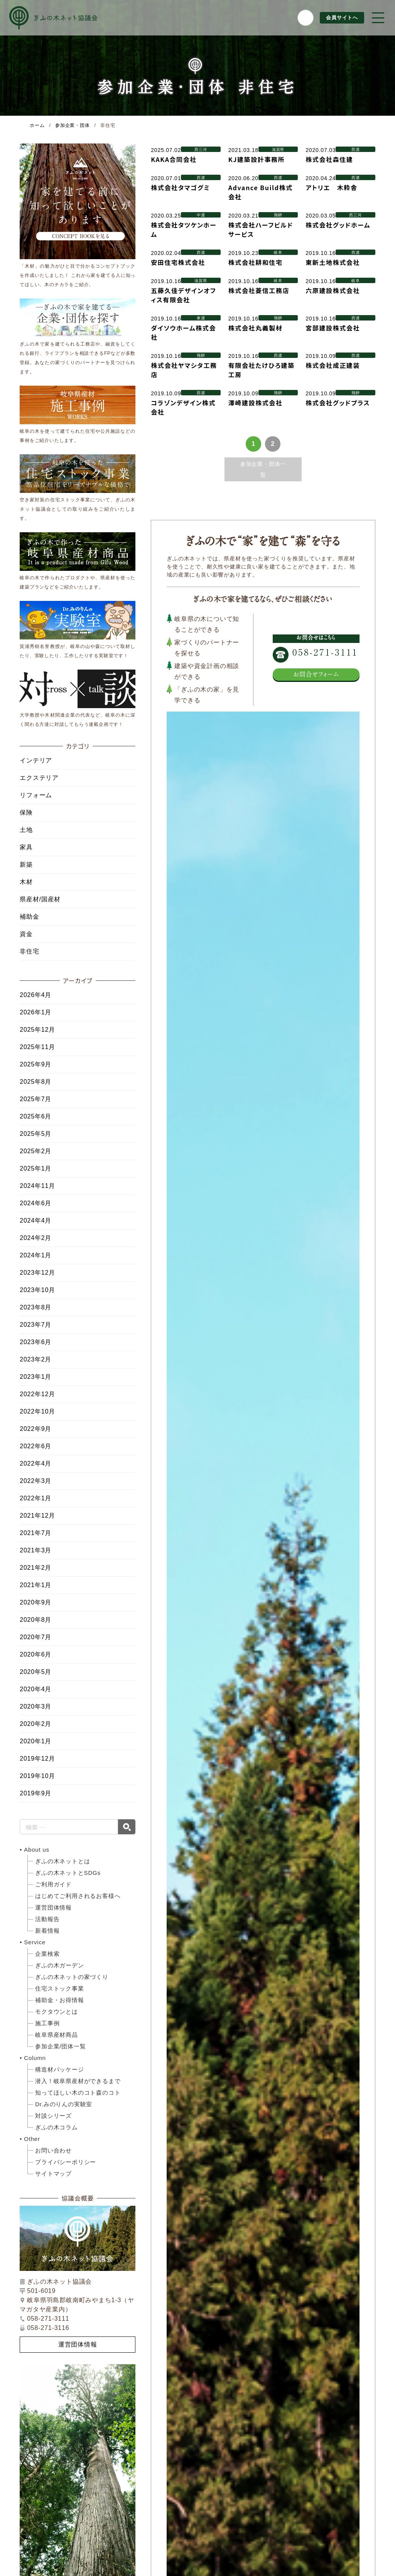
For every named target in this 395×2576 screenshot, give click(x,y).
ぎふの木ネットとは (62, 1861)
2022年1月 (35, 1498)
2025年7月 (35, 1099)
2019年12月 (37, 1758)
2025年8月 (35, 1081)
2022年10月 (37, 1411)
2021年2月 (35, 1567)
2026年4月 (35, 995)
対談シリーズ (53, 2116)
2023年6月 (35, 1342)
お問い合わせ (53, 2150)
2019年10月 (37, 1776)
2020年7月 (35, 1637)
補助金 (29, 916)
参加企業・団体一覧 (263, 469)
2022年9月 (35, 1428)
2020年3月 (35, 1706)
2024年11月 (37, 1186)
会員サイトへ (341, 18)
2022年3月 (35, 1481)
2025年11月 (37, 1047)
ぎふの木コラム (56, 2127)
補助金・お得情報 (59, 2000)
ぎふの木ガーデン (59, 1965)
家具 (26, 847)
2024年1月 (35, 1255)
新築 (26, 864)
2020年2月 (35, 1724)
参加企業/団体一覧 (60, 2046)
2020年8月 (35, 1619)
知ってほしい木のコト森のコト (77, 2092)
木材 (26, 882)
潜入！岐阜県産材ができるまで (77, 2081)
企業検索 (47, 1954)
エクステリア (39, 777)
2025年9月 (35, 1064)
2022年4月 (35, 1463)
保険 (26, 812)
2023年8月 (35, 1307)
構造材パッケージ (59, 2069)
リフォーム (36, 795)
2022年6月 (35, 1446)
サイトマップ (53, 2173)
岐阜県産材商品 (56, 2035)
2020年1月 (35, 1741)
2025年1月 (35, 1168)
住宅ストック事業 (59, 1988)
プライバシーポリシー (65, 2162)
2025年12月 (37, 1029)
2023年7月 (35, 1324)
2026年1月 (35, 1012)
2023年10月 (37, 1290)
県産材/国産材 (40, 899)
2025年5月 (35, 1133)
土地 (26, 830)
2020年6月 (35, 1654)
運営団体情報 (53, 1907)
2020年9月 (35, 1602)
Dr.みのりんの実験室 (63, 2104)
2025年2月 (35, 1151)
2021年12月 (37, 1515)
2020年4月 (35, 1689)
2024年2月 (35, 1238)
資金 (26, 934)
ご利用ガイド (53, 1884)
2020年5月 (35, 1671)
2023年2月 (35, 1359)
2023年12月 (37, 1272)
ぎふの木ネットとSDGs (68, 1873)
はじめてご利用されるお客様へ (77, 1896)
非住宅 (29, 951)
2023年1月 (35, 1376)
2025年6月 (35, 1116)
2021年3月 (35, 1550)
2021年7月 (35, 1533)
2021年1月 (35, 1585)
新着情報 (47, 1930)
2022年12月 (37, 1394)
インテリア (36, 760)
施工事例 (47, 2023)
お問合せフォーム (316, 674)
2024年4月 (35, 1220)
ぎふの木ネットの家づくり (71, 1977)
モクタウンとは (56, 2011)
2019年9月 (35, 1793)
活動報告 (47, 1919)
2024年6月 (35, 1203)
